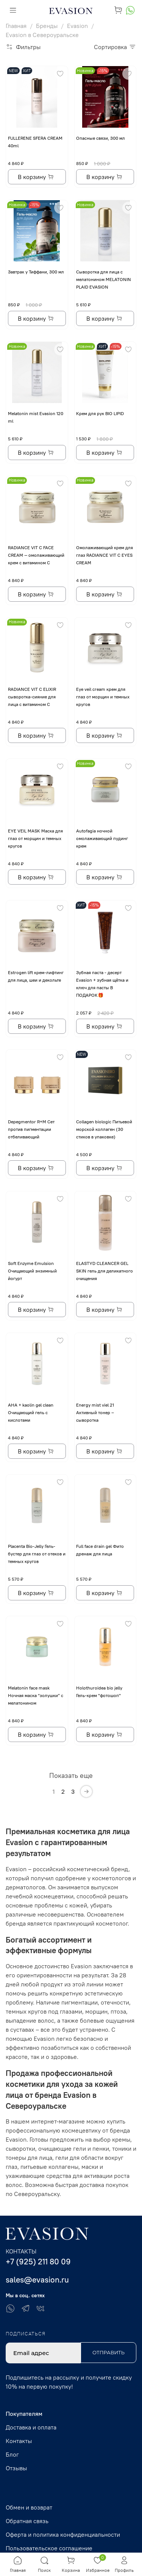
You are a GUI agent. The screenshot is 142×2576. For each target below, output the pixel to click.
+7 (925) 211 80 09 (38, 2261)
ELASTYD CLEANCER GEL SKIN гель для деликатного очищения (104, 1270)
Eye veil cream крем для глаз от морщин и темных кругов (103, 696)
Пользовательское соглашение (49, 2548)
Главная (16, 25)
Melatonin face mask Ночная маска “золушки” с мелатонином (35, 1695)
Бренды (47, 25)
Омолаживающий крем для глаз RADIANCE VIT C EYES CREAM (104, 555)
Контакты (19, 2441)
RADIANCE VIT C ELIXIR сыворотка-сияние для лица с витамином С (32, 696)
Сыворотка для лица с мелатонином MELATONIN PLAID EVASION (103, 279)
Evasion (77, 25)
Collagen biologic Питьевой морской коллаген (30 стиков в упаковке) (104, 1129)
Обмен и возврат (29, 2507)
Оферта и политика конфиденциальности (63, 2534)
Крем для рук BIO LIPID (100, 413)
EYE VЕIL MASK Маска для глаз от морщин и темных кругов (35, 838)
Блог (12, 2454)
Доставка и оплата (31, 2427)
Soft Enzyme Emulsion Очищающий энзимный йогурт (32, 1270)
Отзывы (16, 2468)
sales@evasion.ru (37, 2280)
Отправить (108, 2352)
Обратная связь (27, 2521)
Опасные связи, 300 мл (100, 138)
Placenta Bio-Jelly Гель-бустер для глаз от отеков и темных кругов (37, 1553)
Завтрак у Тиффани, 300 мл (36, 272)
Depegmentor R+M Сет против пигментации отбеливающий (31, 1129)
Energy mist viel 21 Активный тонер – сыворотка (95, 1412)
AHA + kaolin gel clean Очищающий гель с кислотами (30, 1412)
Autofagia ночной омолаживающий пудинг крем (102, 838)
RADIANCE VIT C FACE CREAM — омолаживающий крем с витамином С (36, 555)
